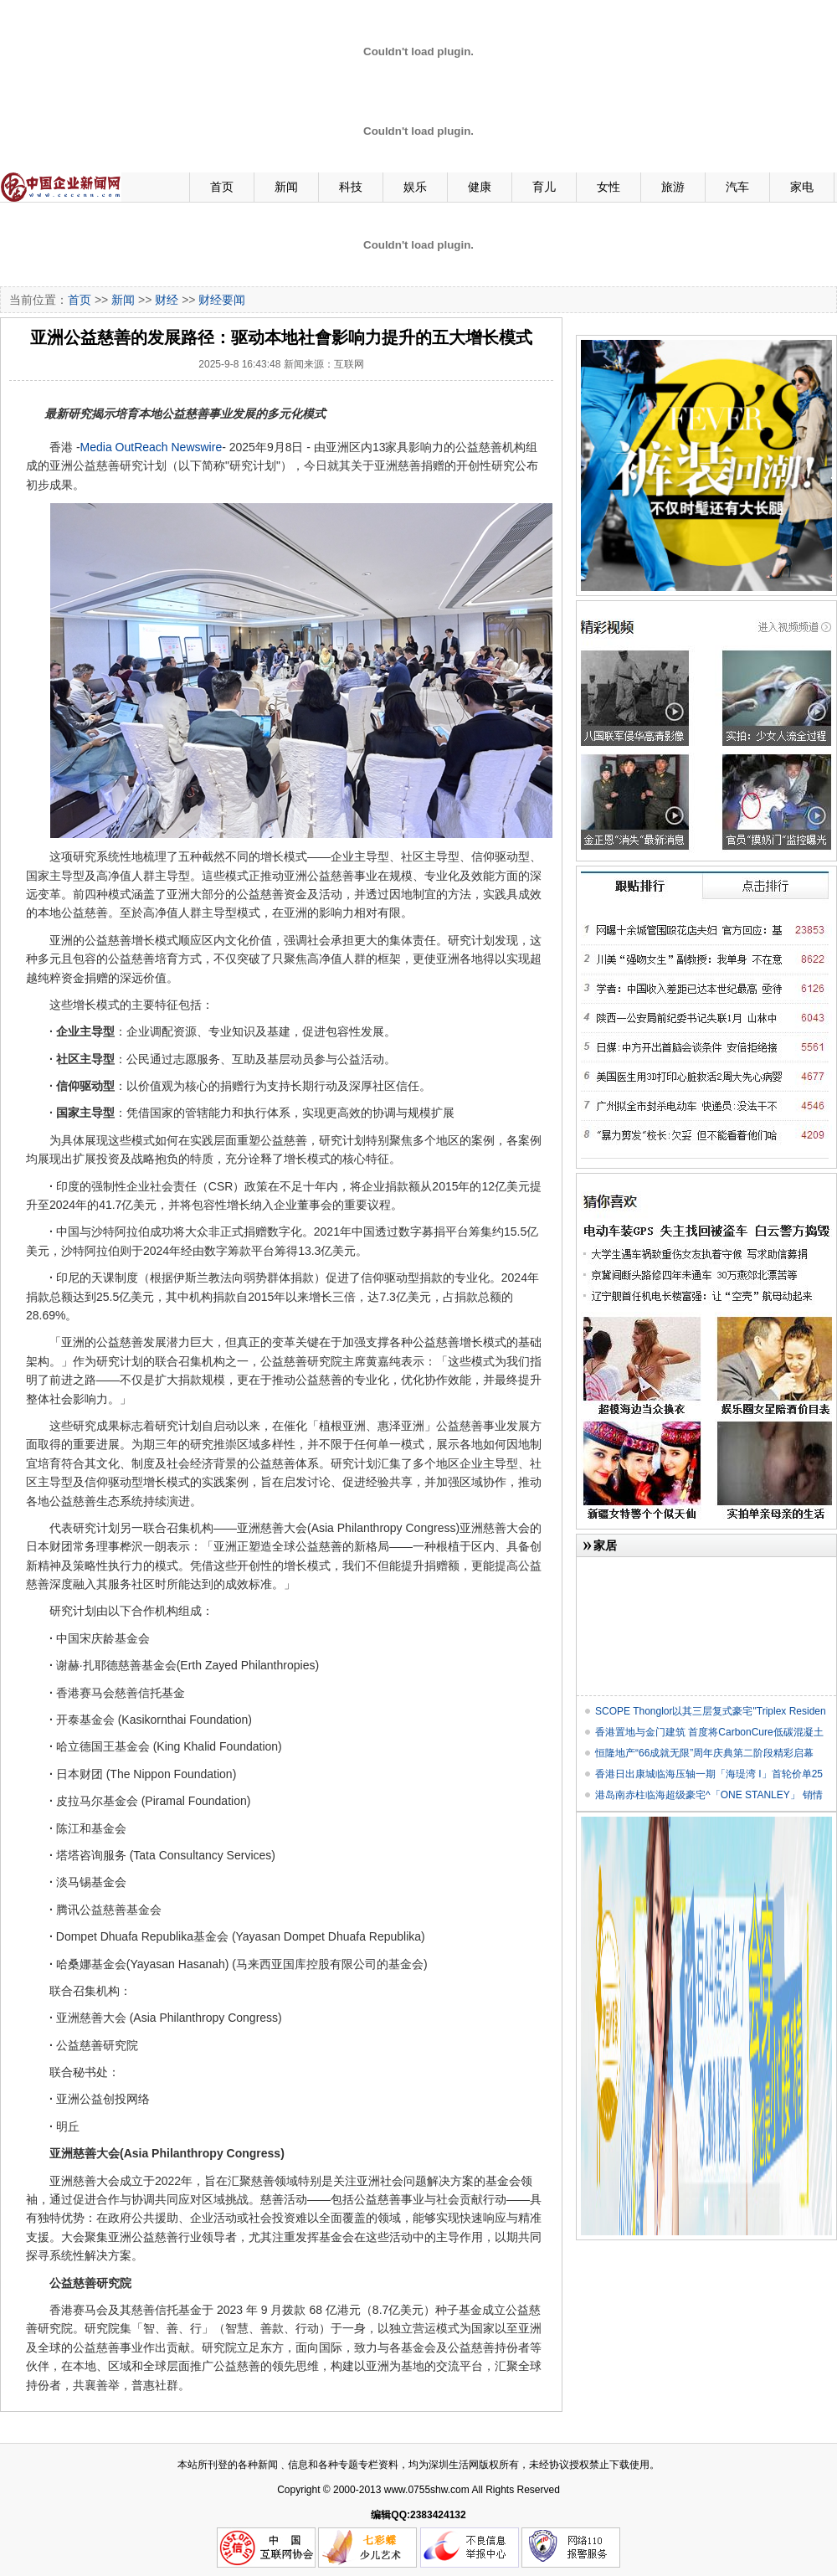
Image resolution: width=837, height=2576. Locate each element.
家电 (802, 186)
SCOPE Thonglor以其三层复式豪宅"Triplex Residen (710, 1711)
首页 (222, 186)
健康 (479, 186)
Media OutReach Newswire (151, 447)
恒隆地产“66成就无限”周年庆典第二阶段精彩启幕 (704, 1753)
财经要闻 (221, 299)
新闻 (286, 186)
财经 (166, 299)
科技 (350, 186)
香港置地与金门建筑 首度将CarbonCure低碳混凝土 (709, 1732)
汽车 (737, 186)
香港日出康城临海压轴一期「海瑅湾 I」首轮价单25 (709, 1774)
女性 (608, 186)
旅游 (673, 186)
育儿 (544, 186)
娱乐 (415, 186)
